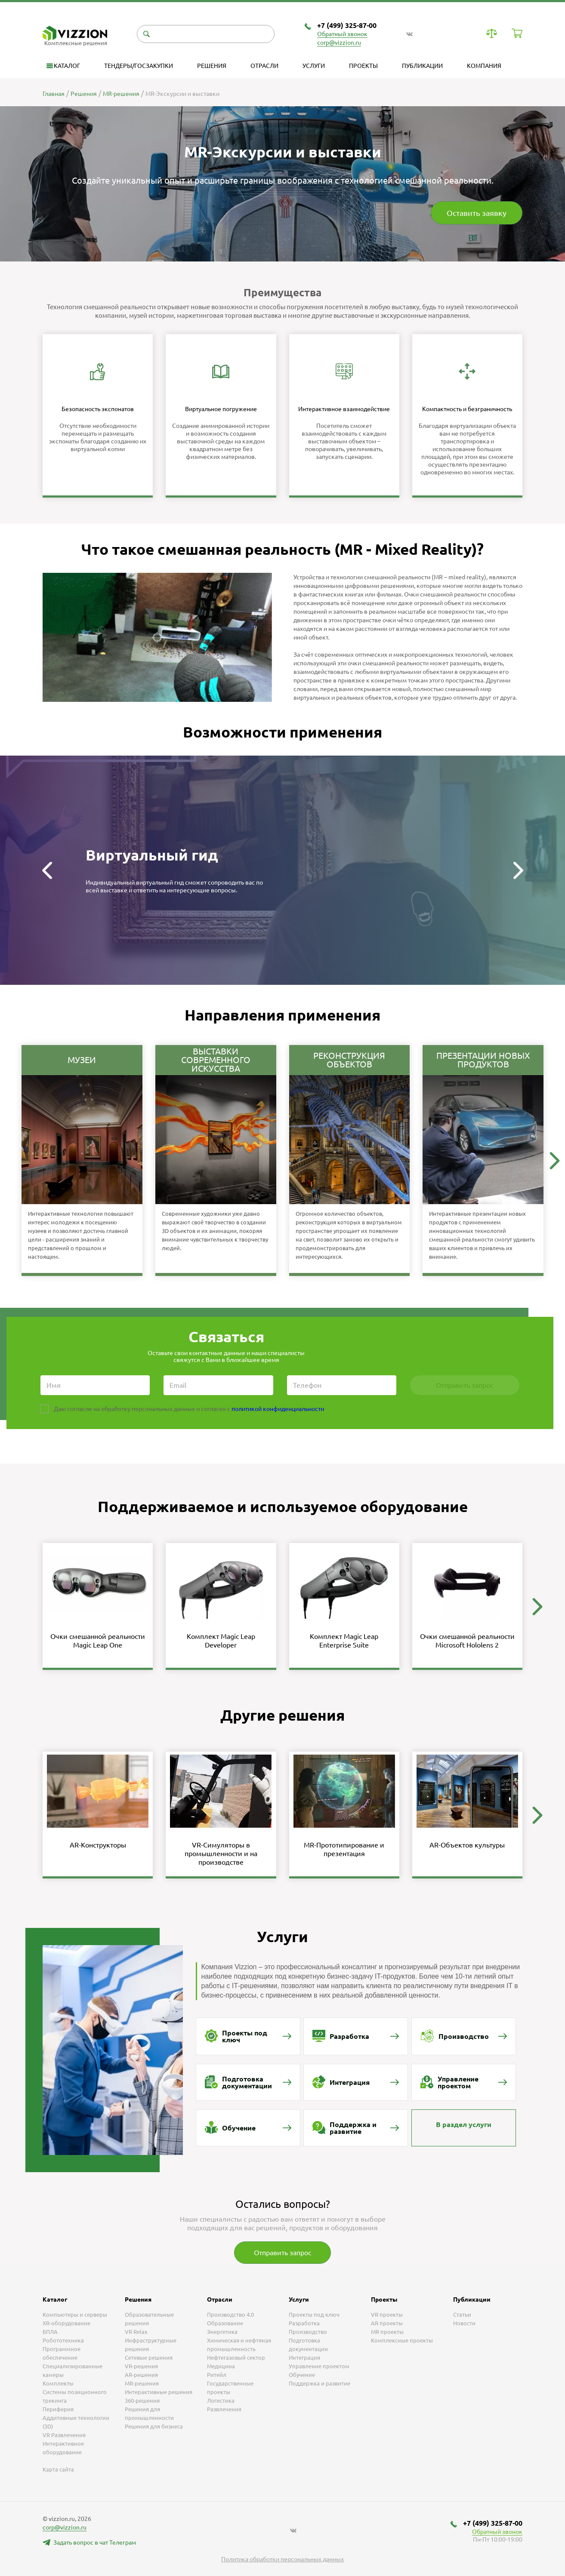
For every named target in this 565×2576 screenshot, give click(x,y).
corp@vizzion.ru (339, 42)
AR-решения (141, 2375)
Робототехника (63, 2340)
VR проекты (387, 2315)
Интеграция (304, 2358)
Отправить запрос (282, 2252)
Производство (308, 2332)
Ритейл (216, 2375)
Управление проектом (319, 2366)
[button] (47, 870)
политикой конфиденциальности (278, 1408)
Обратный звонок (342, 34)
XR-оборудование (66, 2323)
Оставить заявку (476, 213)
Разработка (304, 2323)
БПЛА (50, 2332)
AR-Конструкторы (98, 1845)
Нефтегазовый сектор (236, 2358)
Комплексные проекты (402, 2340)
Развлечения (224, 2409)
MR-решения (142, 2383)
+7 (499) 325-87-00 (347, 25)
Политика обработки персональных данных (282, 2559)
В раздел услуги (463, 2124)
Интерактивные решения (158, 2392)
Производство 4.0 (230, 2315)
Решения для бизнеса (154, 2426)
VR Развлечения (64, 2435)
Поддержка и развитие (319, 2383)
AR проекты (387, 2323)
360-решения (142, 2401)
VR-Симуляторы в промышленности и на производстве (221, 1853)
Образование (225, 2323)
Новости (464, 2323)
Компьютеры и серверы (75, 2315)
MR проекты (387, 2332)
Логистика (221, 2401)
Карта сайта (58, 2469)
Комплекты (58, 2383)
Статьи (462, 2315)
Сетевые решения (149, 2358)
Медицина (221, 2366)
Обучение (302, 2375)
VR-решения (141, 2366)
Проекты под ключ (314, 2315)
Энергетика (222, 2332)
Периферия (58, 2409)
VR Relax (136, 2332)
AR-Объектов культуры (467, 1845)
